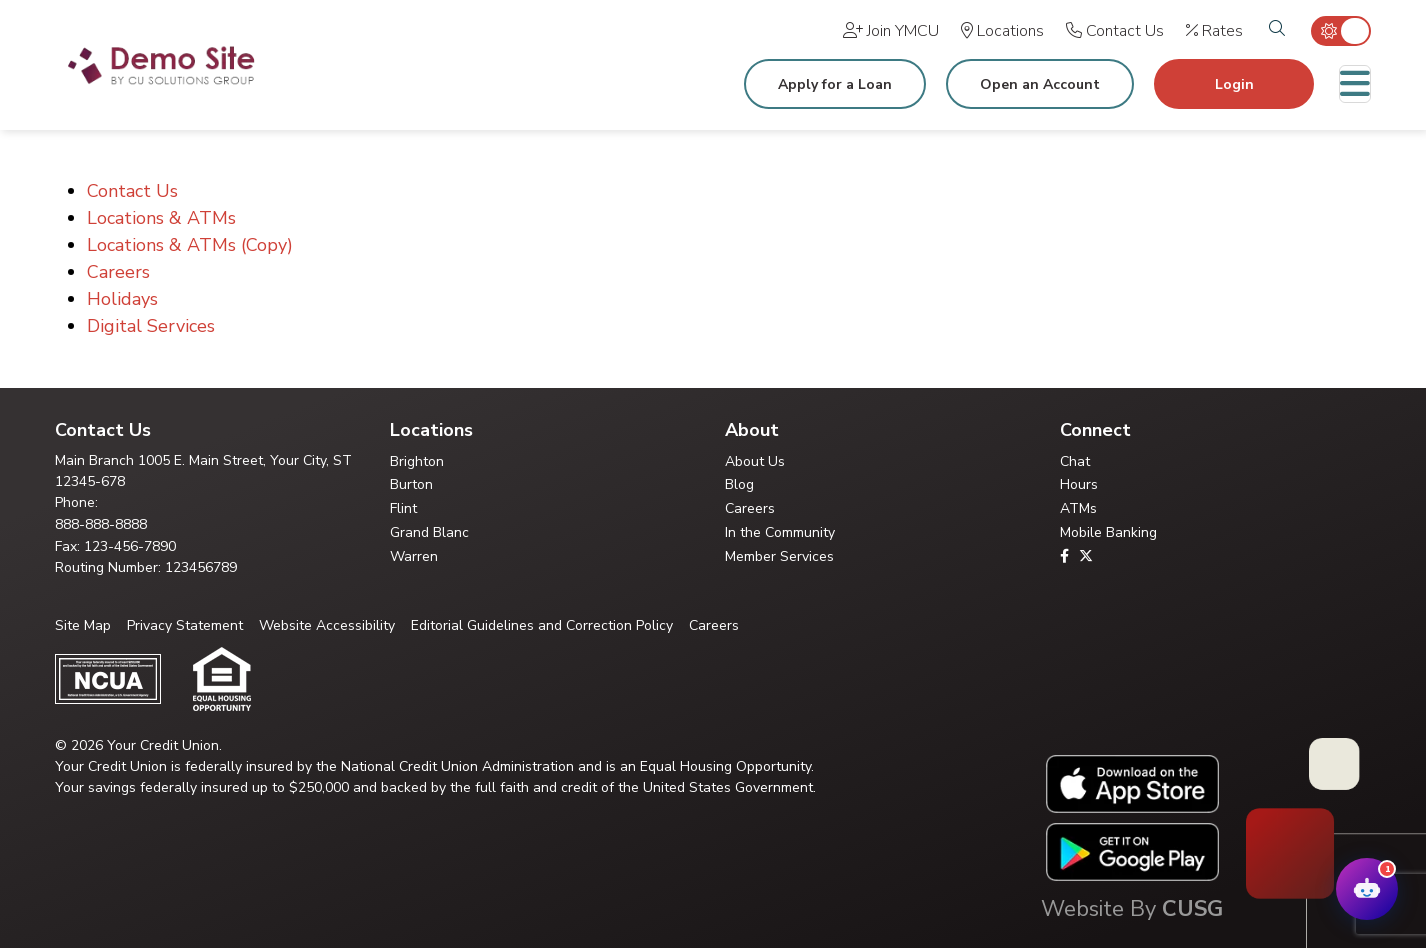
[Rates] (1214, 31)
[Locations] (1002, 31)
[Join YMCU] (891, 31)
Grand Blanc (429, 532)
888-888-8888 (101, 524)
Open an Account (1040, 84)
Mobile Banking (1108, 532)
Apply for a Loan (835, 84)
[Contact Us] (1115, 31)
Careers (118, 272)
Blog (739, 484)
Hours (1079, 484)
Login (1234, 84)
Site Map (83, 625)
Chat (1075, 461)
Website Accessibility (327, 625)
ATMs (1078, 508)
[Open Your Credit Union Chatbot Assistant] (1367, 889)
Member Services (779, 556)
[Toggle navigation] (1355, 84)
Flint (403, 508)
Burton (411, 484)
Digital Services (151, 326)
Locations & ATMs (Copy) (190, 245)
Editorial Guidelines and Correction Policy (542, 625)
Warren (414, 556)
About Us (755, 461)
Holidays (122, 299)
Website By (1132, 909)
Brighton (417, 461)
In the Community (780, 532)
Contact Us (132, 191)
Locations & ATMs (161, 218)
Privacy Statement (185, 625)
